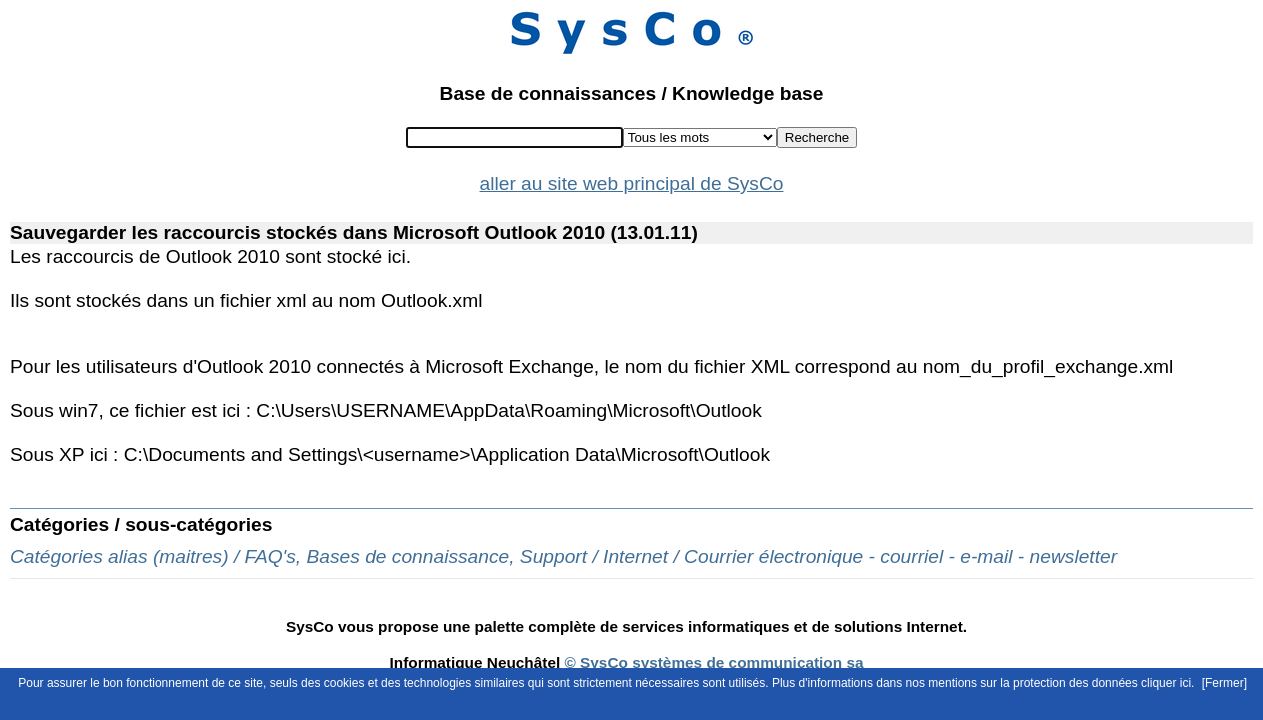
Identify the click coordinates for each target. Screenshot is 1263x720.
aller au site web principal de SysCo (632, 183)
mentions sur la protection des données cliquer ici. (1061, 683)
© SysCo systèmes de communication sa (711, 662)
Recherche (817, 137)
